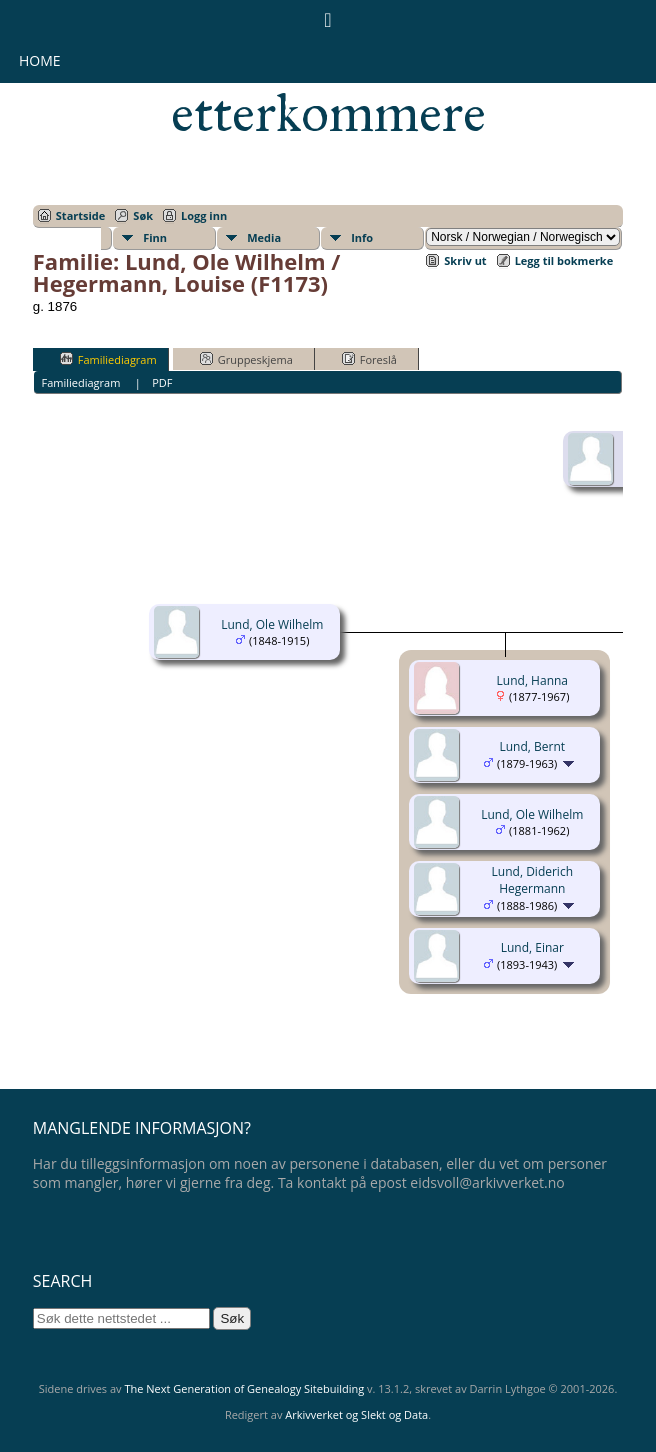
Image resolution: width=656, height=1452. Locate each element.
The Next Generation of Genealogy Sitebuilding (244, 1388)
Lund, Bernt (533, 746)
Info (362, 237)
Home (40, 60)
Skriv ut (465, 260)
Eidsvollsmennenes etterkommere (328, 86)
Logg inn (204, 215)
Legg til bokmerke (564, 260)
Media (264, 237)
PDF (162, 382)
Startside (81, 215)
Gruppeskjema (246, 359)
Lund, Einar (532, 947)
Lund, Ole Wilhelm (272, 624)
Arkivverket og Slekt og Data (356, 1414)
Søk (143, 215)
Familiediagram (108, 359)
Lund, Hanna (532, 680)
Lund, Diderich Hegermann (532, 880)
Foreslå (369, 359)
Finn (155, 237)
